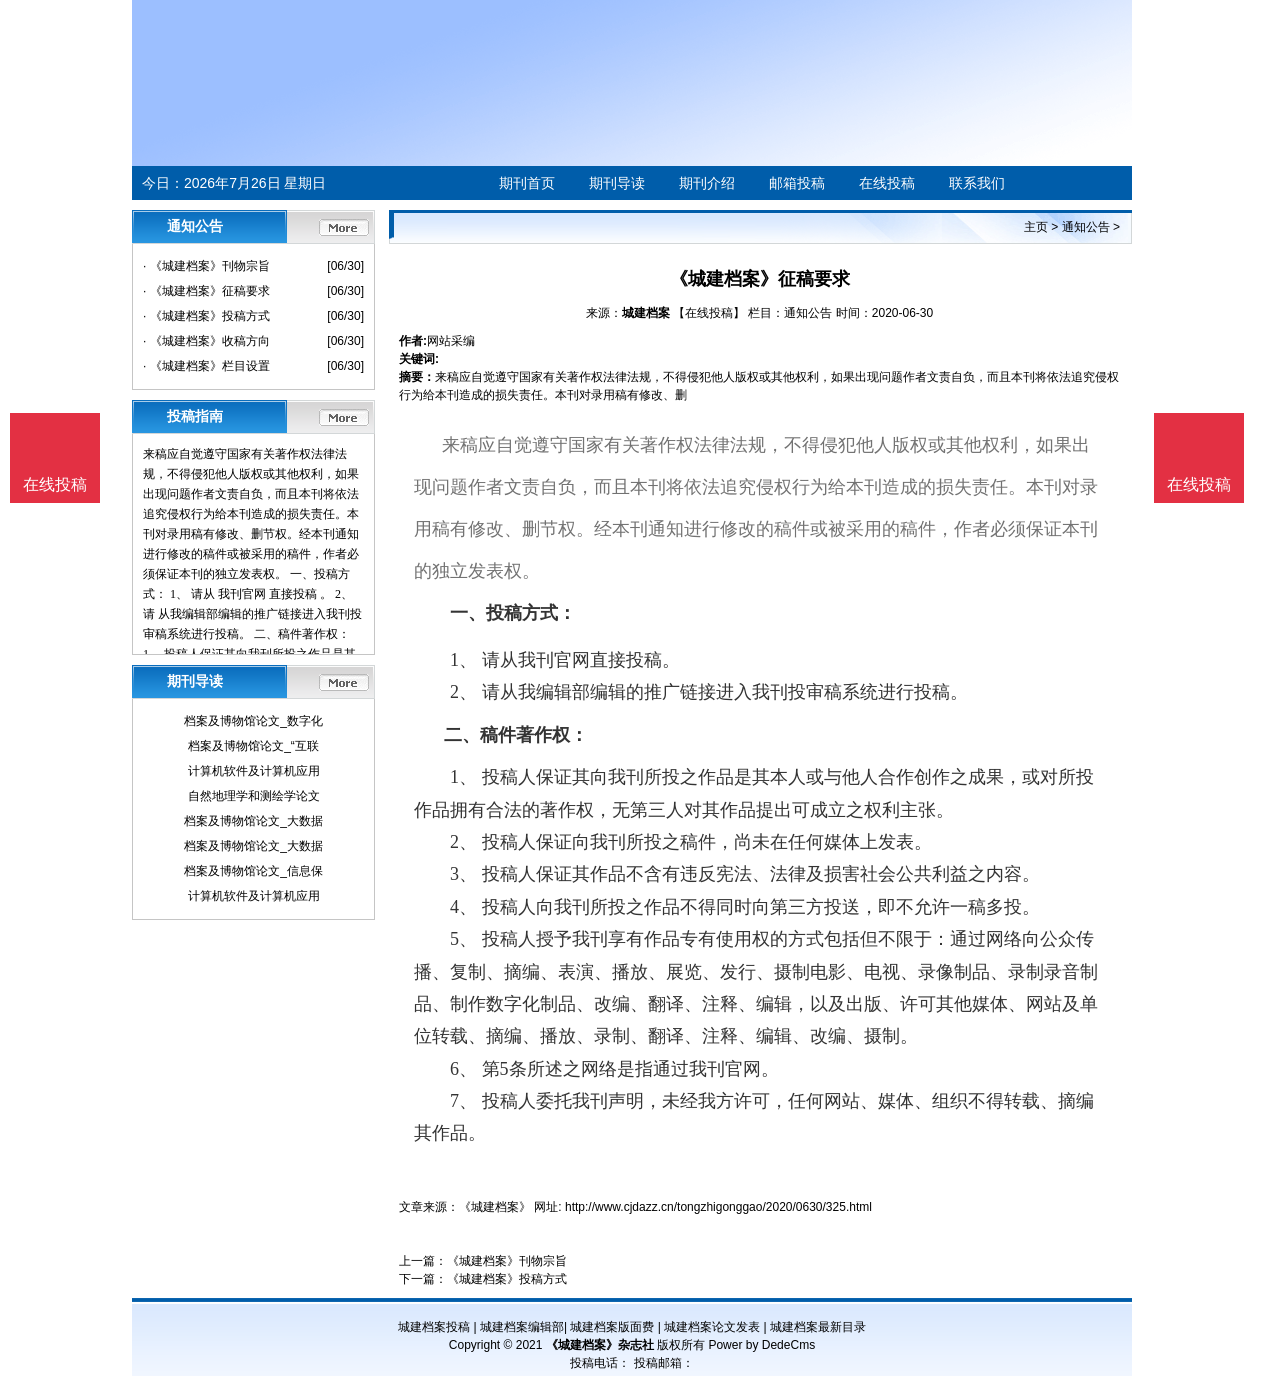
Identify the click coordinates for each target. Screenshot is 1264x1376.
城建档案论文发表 (712, 1327)
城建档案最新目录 (818, 1327)
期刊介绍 (707, 183)
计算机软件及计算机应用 (254, 771)
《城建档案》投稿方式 (507, 1279)
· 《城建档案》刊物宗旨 (206, 266)
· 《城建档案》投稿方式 (206, 316)
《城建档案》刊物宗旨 (507, 1261)
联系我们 (977, 183)
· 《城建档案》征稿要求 (206, 291)
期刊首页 (527, 183)
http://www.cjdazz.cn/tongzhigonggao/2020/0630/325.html (718, 1207)
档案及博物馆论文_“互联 (253, 746)
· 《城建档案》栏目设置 (206, 366)
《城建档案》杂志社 (600, 1345)
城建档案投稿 (434, 1327)
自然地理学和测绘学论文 (254, 796)
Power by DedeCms (761, 1345)
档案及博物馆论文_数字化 (253, 721)
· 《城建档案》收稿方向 (206, 341)
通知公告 (1086, 227)
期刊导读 (617, 183)
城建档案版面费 (612, 1327)
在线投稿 (887, 183)
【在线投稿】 (709, 313)
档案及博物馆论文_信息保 (253, 871)
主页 (1036, 227)
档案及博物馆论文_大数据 (253, 821)
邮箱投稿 (797, 183)
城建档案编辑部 (522, 1327)
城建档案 (646, 313)
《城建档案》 (495, 1207)
